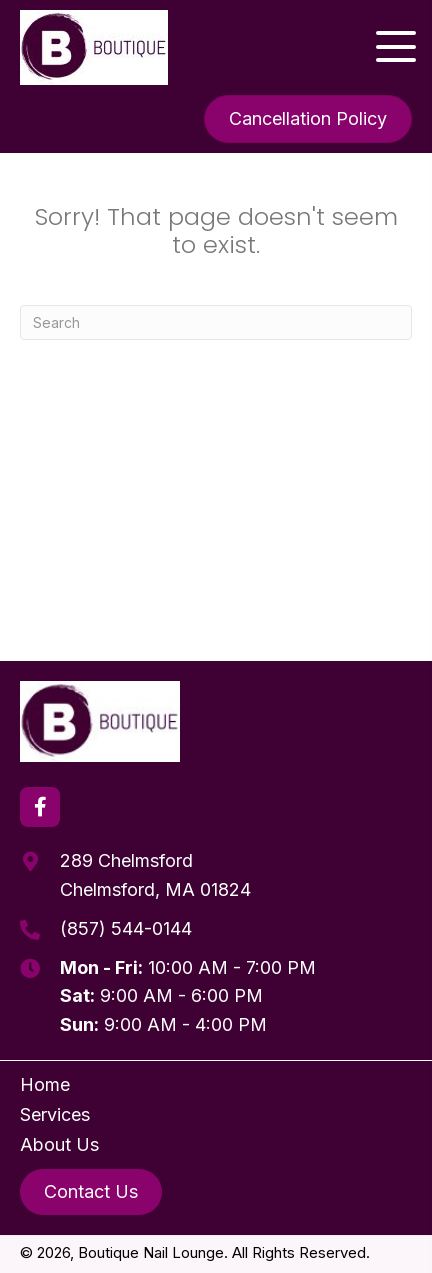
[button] (396, 47)
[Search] (216, 322)
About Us (59, 1144)
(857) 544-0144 (126, 928)
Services (55, 1114)
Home (45, 1084)
